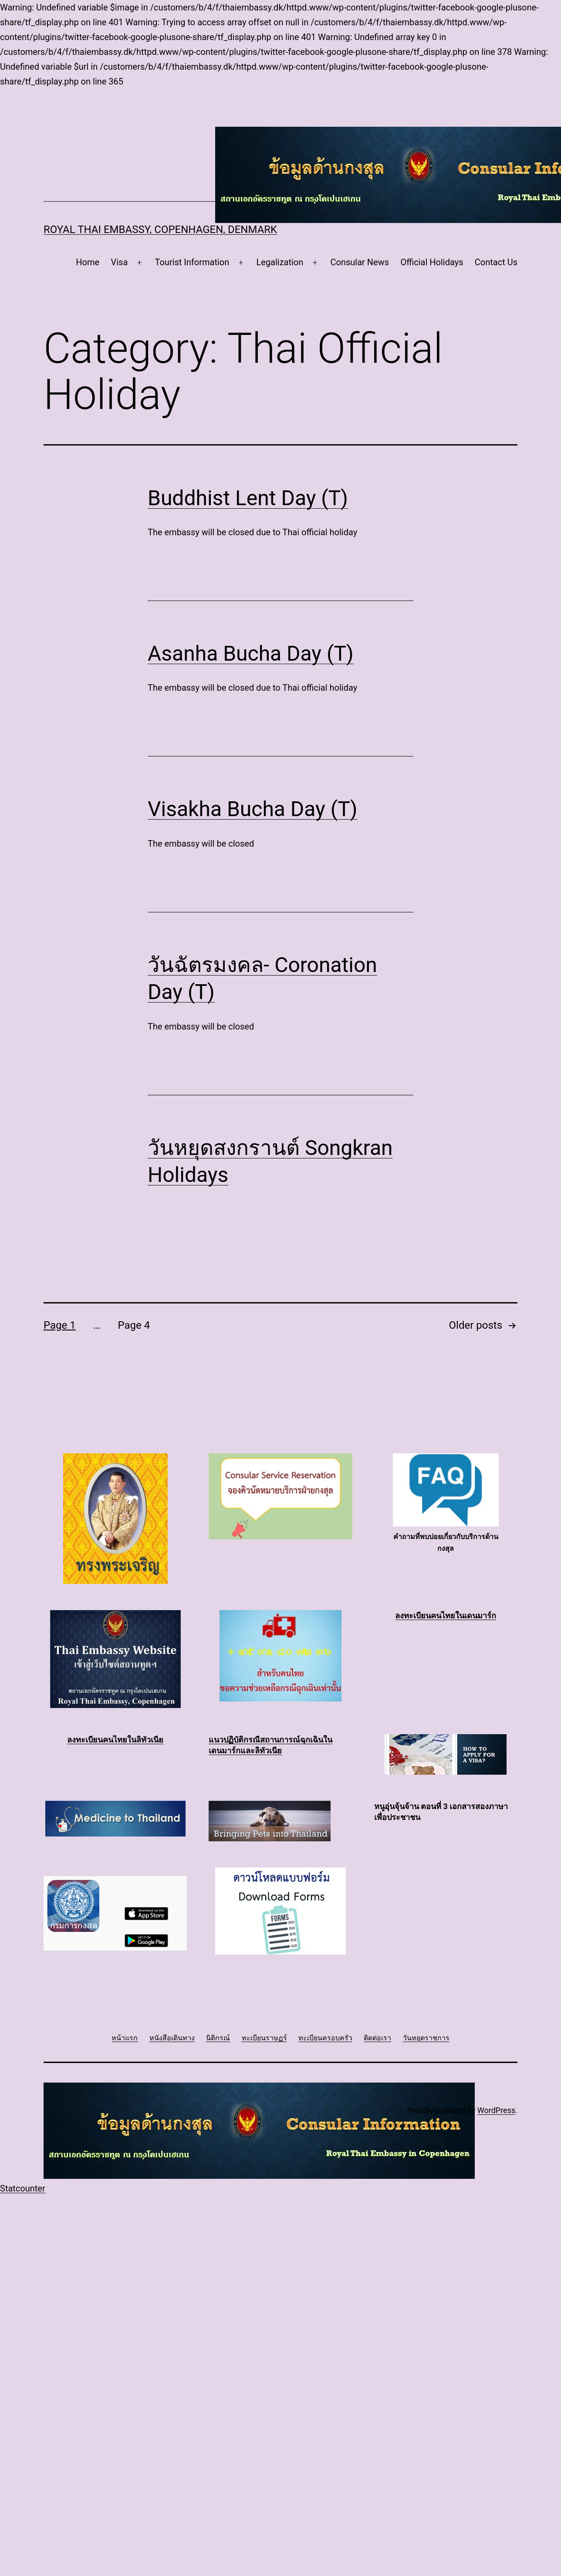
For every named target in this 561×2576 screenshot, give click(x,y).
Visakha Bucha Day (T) (253, 809)
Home (87, 262)
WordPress (496, 2110)
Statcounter (22, 2188)
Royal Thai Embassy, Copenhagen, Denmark (160, 229)
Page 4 (134, 1325)
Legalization (279, 262)
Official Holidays (431, 262)
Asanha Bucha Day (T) (251, 653)
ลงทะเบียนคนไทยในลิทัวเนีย (115, 1739)
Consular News (360, 262)
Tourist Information (192, 262)
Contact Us (496, 262)
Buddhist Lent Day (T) (248, 498)
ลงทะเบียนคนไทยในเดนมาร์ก (445, 1615)
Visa (119, 262)
